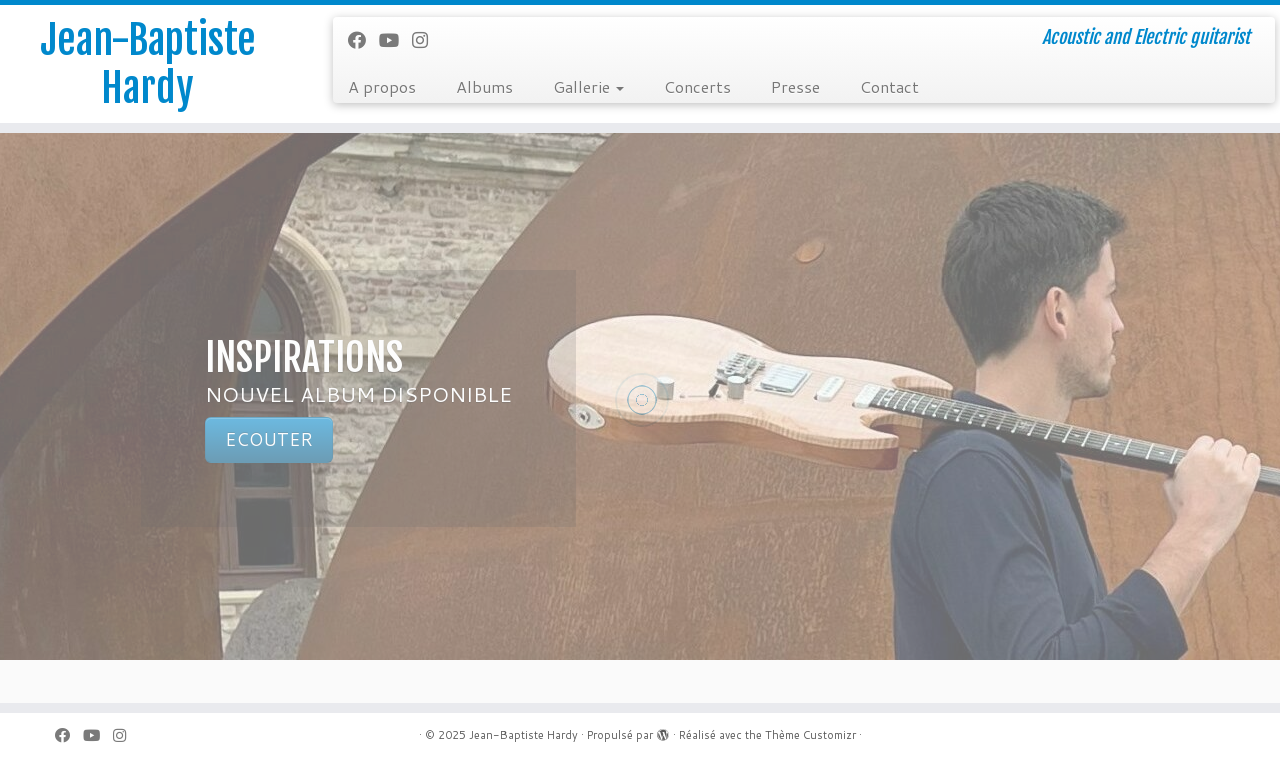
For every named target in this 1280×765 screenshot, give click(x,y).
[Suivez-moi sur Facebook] (363, 40)
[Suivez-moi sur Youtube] (395, 40)
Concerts (697, 86)
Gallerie (588, 86)
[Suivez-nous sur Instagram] (426, 40)
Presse (795, 86)
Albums (484, 86)
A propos (382, 86)
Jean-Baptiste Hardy (148, 64)
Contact (889, 86)
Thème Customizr (810, 735)
